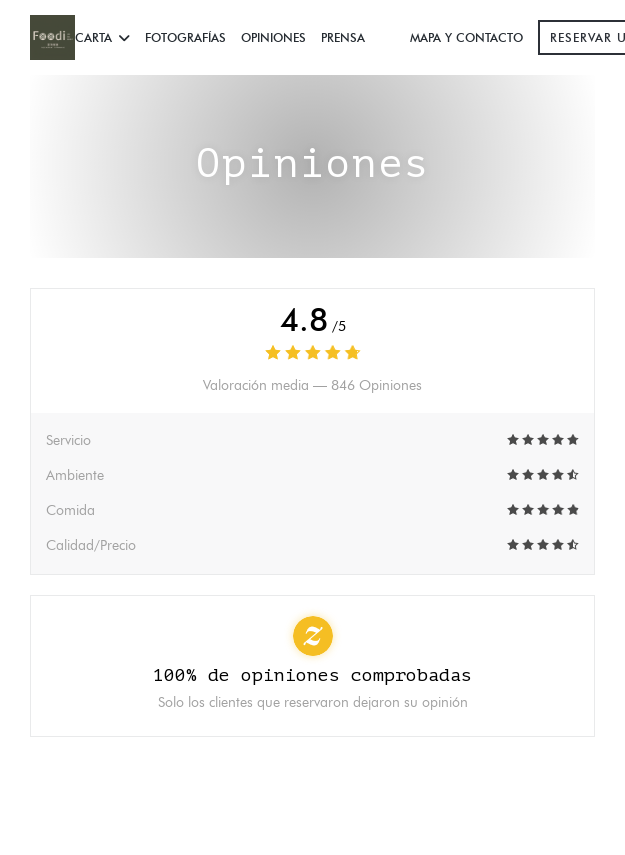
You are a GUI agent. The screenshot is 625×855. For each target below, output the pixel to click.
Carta (102, 37)
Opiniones (273, 37)
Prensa (343, 37)
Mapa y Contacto (466, 37)
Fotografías (185, 37)
